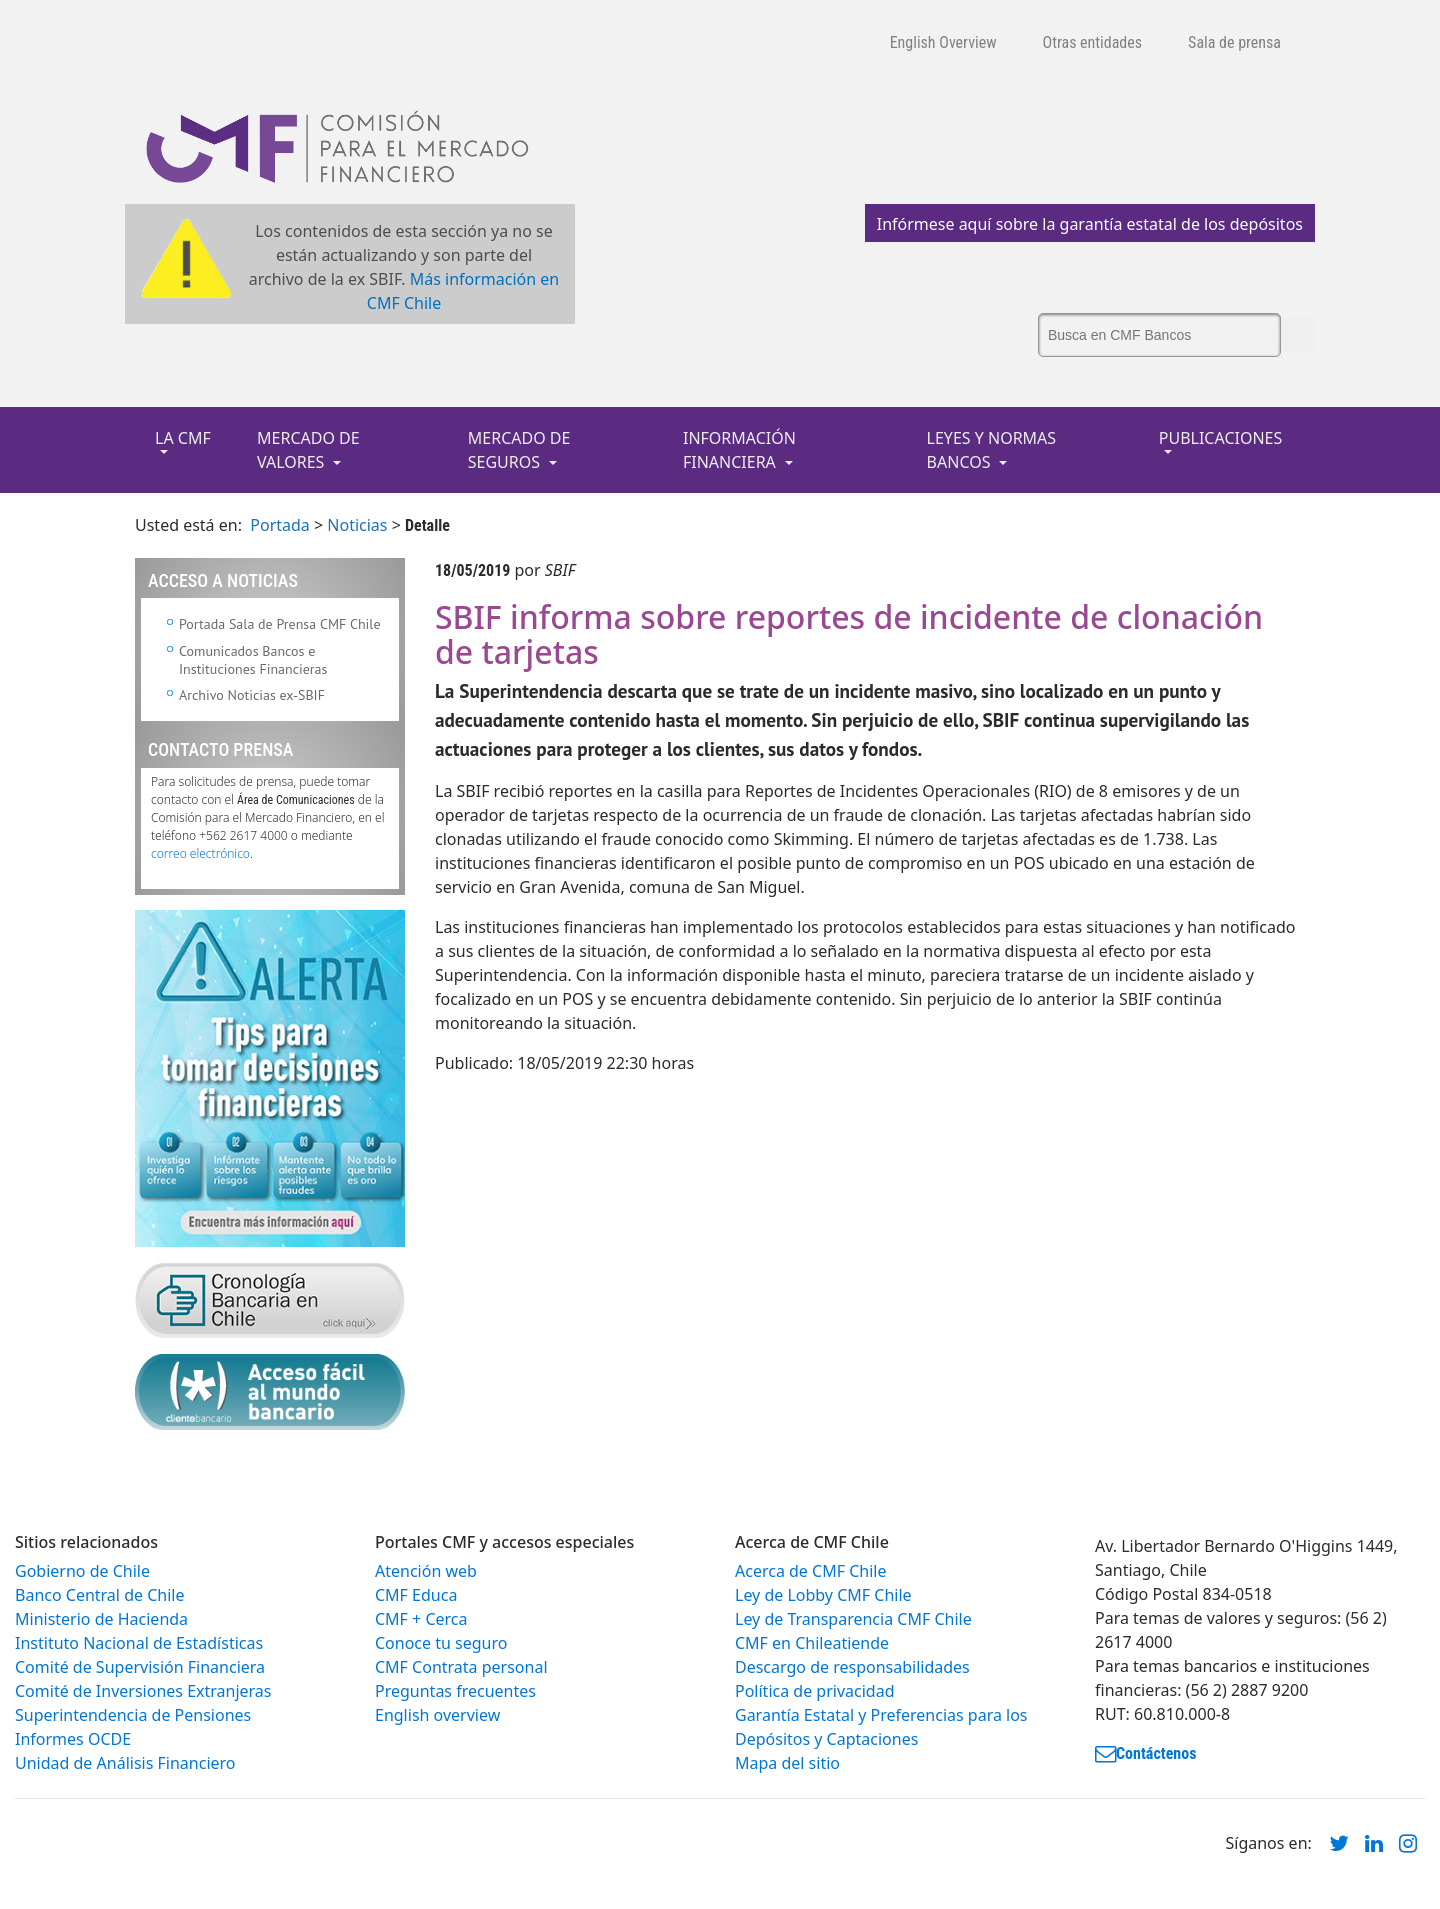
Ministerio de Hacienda (101, 1619)
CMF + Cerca (421, 1619)
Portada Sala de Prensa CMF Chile (280, 624)
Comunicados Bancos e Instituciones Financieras (253, 660)
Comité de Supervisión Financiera (140, 1667)
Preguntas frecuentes (455, 1691)
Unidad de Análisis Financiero (125, 1763)
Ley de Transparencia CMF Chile (853, 1619)
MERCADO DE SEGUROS (519, 450)
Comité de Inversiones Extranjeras (143, 1691)
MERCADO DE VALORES (308, 450)
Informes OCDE (73, 1739)
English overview (437, 1715)
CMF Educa (416, 1595)
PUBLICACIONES (1220, 438)
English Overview (943, 42)
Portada (280, 525)
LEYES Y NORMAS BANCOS (992, 450)
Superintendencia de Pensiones (133, 1715)
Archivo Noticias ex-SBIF (252, 695)
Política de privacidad (815, 1691)
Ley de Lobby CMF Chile (823, 1595)
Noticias (357, 525)
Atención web (426, 1571)
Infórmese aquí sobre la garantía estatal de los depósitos (1090, 224)
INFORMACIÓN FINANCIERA (739, 450)
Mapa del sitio (787, 1763)
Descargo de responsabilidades (852, 1667)
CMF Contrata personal (461, 1667)
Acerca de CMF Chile (810, 1571)
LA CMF (183, 438)
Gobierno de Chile (82, 1571)
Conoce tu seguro (441, 1643)
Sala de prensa (1234, 42)
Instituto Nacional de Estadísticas (139, 1643)
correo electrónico (200, 853)
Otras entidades (1093, 42)
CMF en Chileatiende (812, 1643)
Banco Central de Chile (99, 1595)
